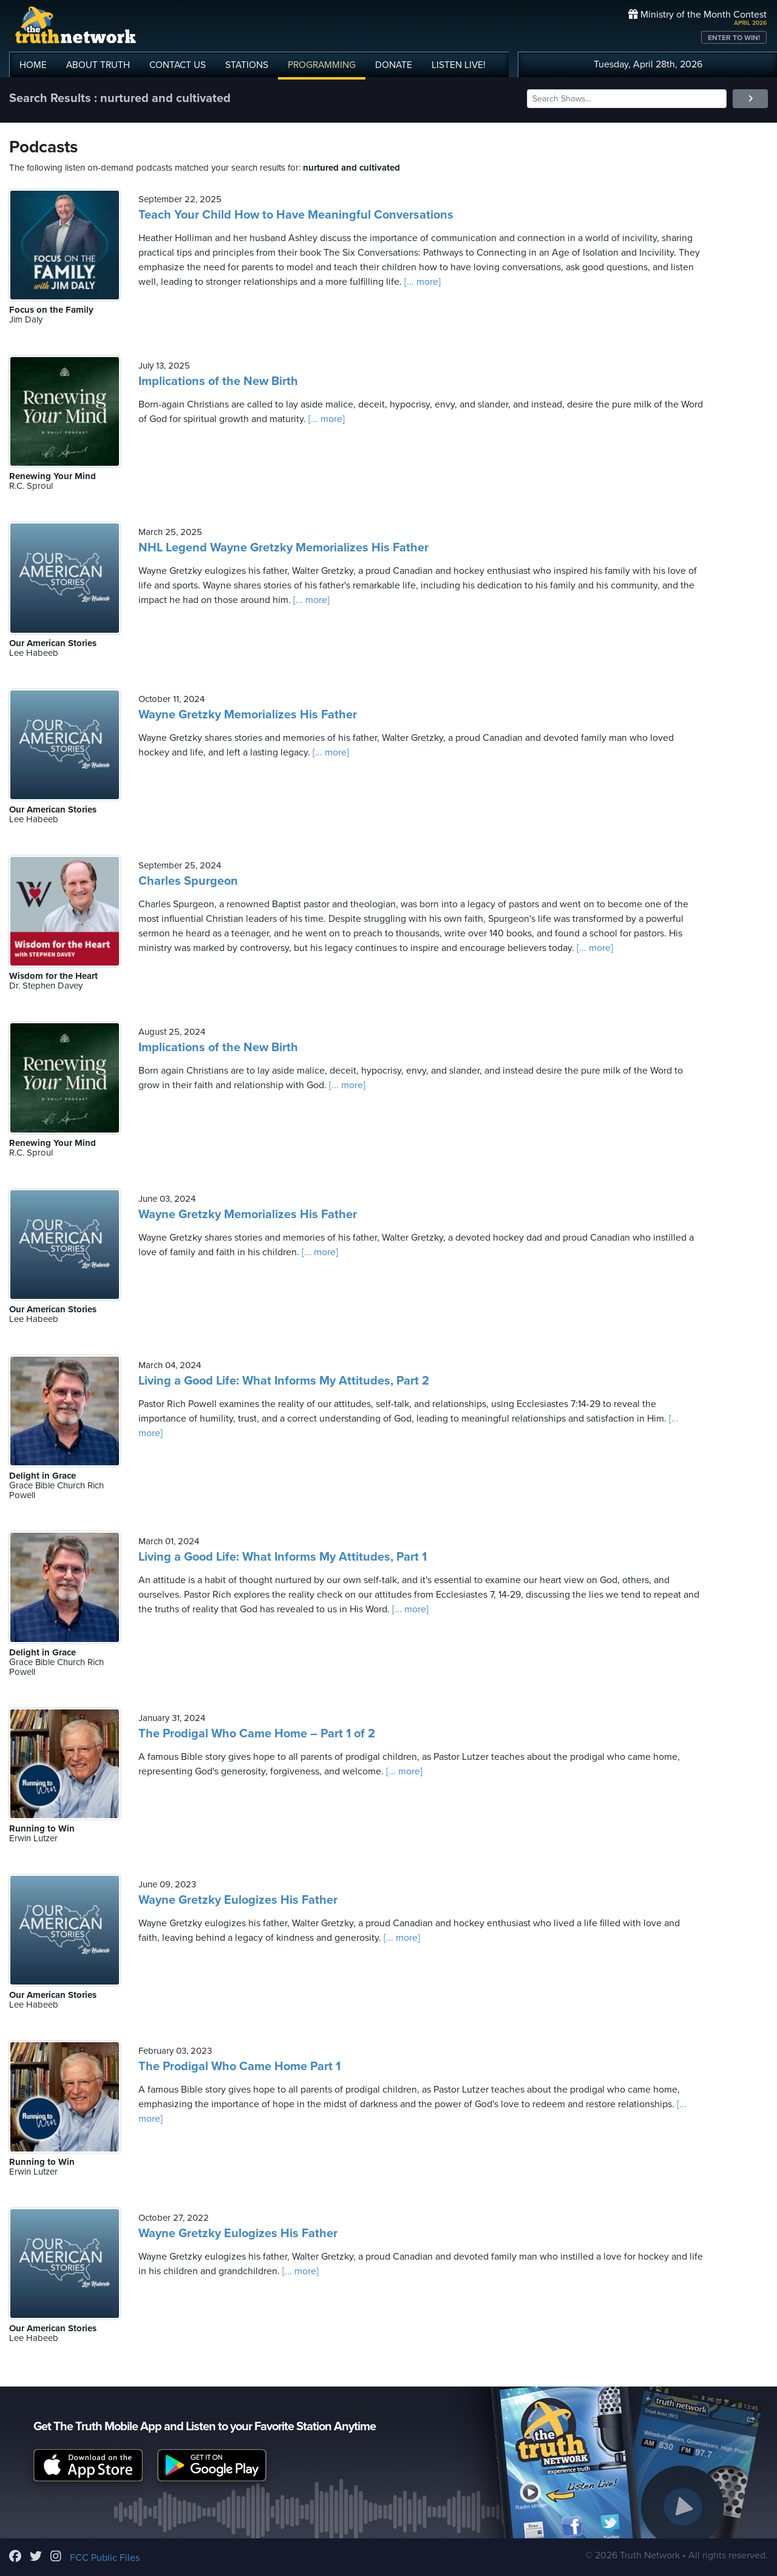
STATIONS (246, 65)
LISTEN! (459, 65)
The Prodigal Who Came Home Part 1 (239, 2066)
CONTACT (177, 65)
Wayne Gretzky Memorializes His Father (247, 714)
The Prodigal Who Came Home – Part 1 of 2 (256, 1733)
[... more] (421, 282)
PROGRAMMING (322, 65)
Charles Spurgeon (188, 881)
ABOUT (98, 65)
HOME (33, 65)
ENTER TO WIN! (734, 37)
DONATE (393, 65)
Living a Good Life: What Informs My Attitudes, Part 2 (283, 1381)
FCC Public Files (105, 2558)
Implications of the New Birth (218, 381)
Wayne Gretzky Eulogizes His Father (238, 1900)
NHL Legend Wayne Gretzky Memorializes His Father (283, 547)
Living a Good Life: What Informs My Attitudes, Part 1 (282, 1557)
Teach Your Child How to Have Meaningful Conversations (295, 215)
